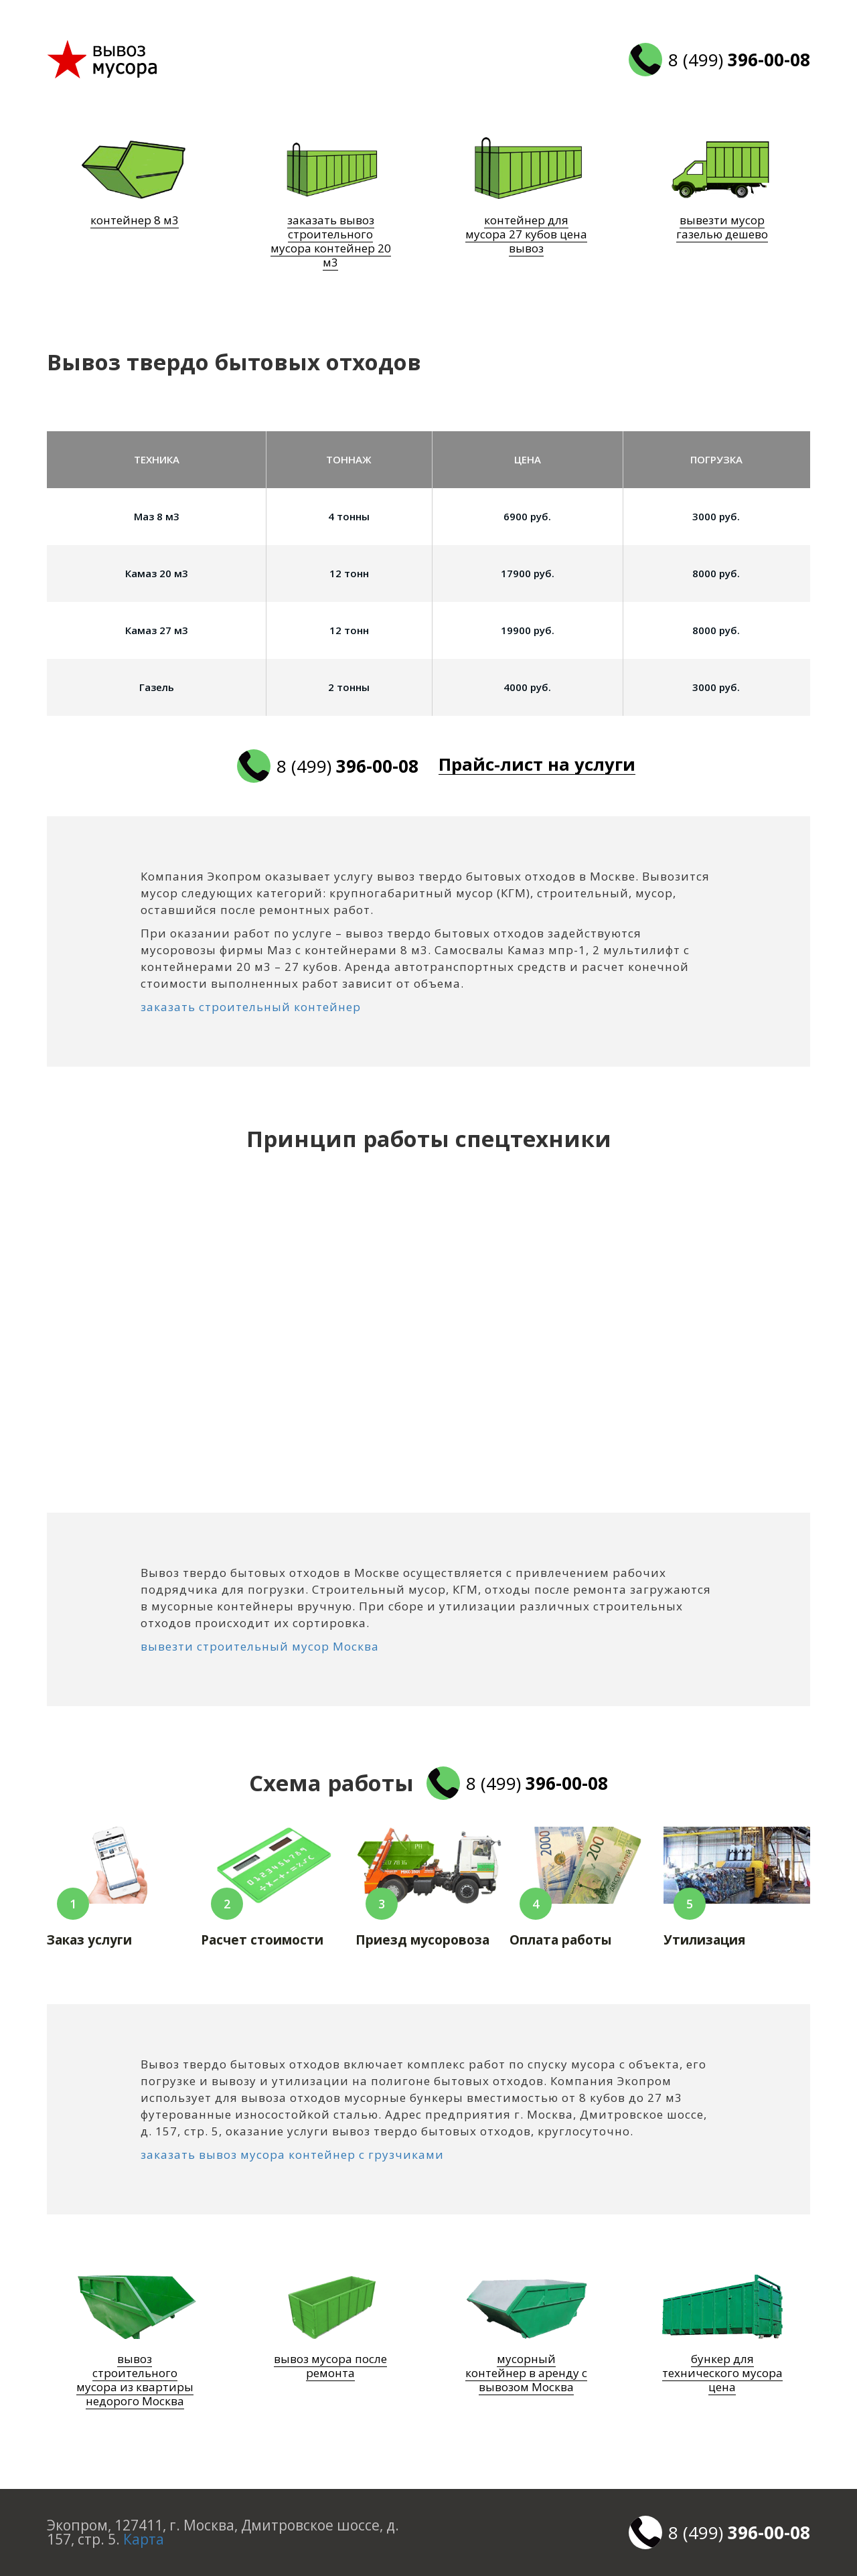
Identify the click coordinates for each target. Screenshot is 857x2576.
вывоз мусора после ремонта (330, 2365)
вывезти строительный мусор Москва (260, 1646)
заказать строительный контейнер (251, 1006)
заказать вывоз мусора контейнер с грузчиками (292, 2154)
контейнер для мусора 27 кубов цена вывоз (526, 234)
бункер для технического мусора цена (722, 2373)
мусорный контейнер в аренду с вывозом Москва (526, 2373)
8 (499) (739, 60)
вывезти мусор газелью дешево (722, 227)
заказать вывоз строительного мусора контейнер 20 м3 (330, 241)
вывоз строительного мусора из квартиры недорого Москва (134, 2380)
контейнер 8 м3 (134, 220)
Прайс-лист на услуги (540, 765)
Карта (143, 2539)
